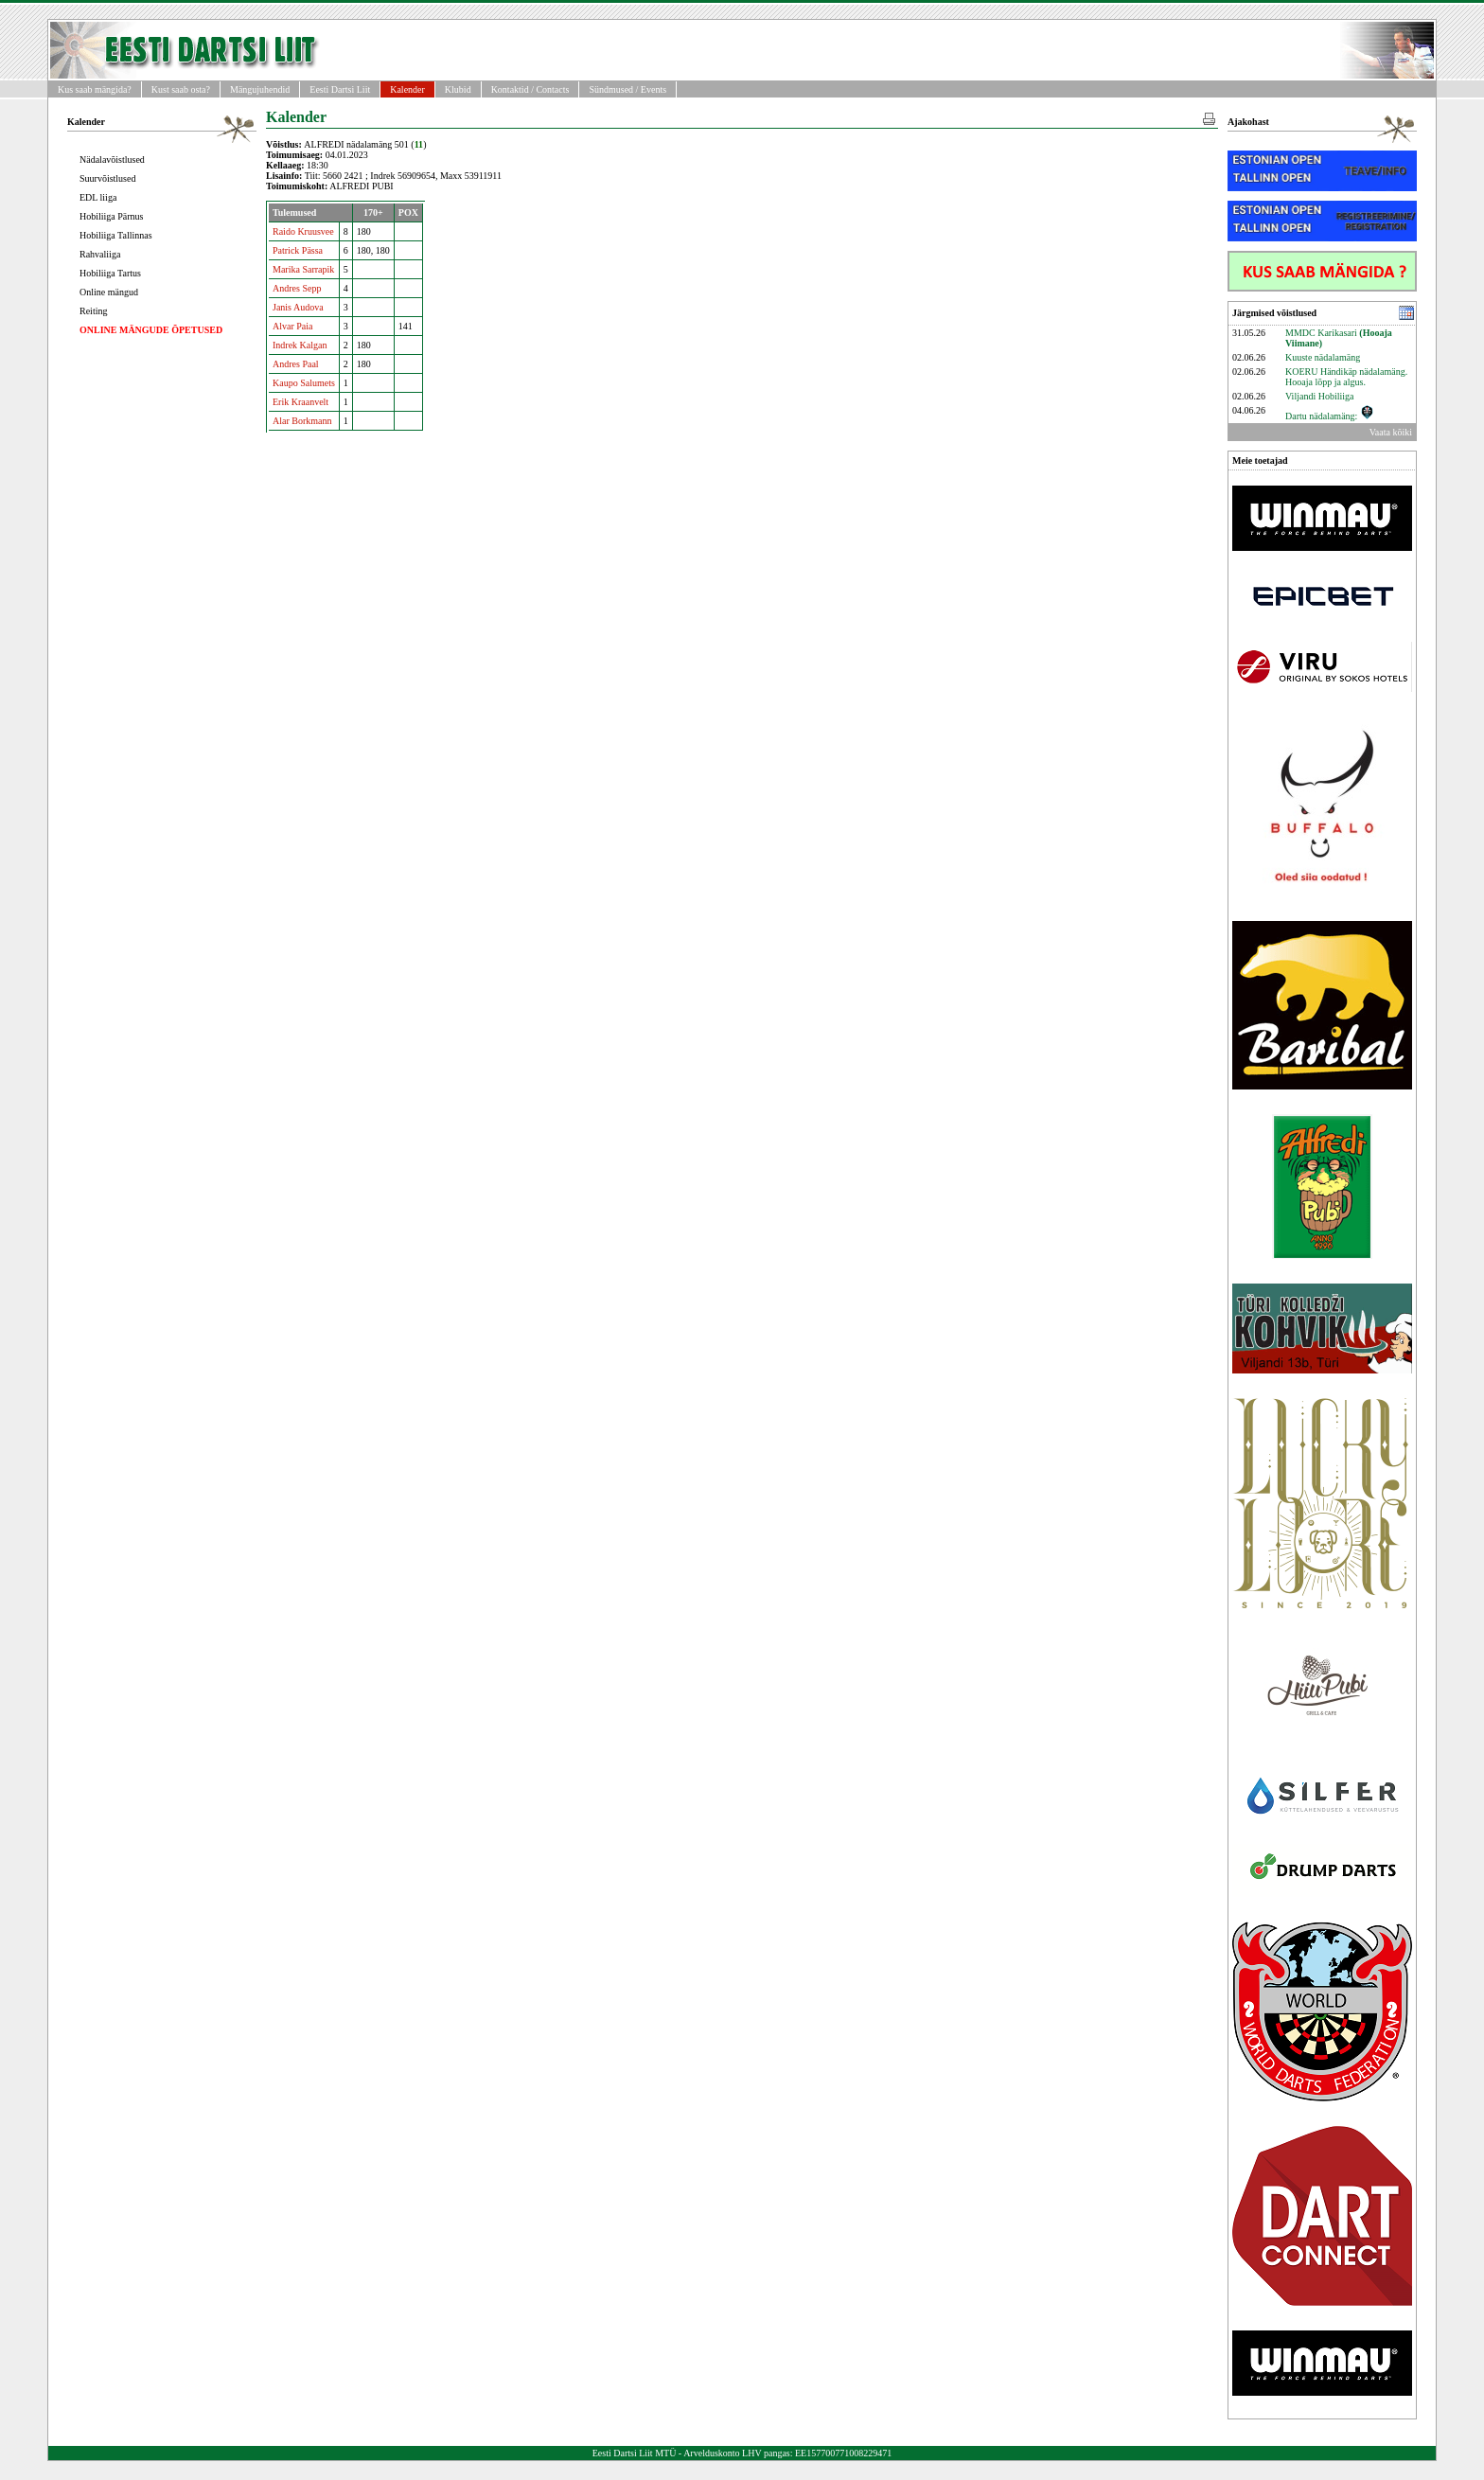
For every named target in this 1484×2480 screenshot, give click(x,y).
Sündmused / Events (627, 89)
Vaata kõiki (1390, 432)
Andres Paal (296, 364)
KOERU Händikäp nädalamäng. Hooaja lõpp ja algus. (1346, 376)
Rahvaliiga (100, 254)
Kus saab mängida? (95, 89)
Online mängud (109, 292)
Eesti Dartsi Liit (339, 89)
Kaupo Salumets (304, 383)
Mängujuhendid (260, 89)
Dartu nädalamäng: (1329, 416)
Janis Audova (298, 307)
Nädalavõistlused (112, 159)
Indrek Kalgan (300, 345)
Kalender (407, 89)
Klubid (458, 89)
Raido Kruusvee (303, 231)
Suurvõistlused (107, 178)
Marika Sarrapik (303, 269)
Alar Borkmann (302, 421)
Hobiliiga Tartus (110, 273)
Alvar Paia (293, 326)
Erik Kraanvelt (300, 402)
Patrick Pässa (298, 250)
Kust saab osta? (180, 89)
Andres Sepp (297, 288)
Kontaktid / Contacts (530, 89)
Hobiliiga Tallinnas (116, 235)
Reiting (93, 311)
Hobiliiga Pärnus (112, 216)
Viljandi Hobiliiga (1319, 396)
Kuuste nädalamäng (1322, 357)
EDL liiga (98, 197)
